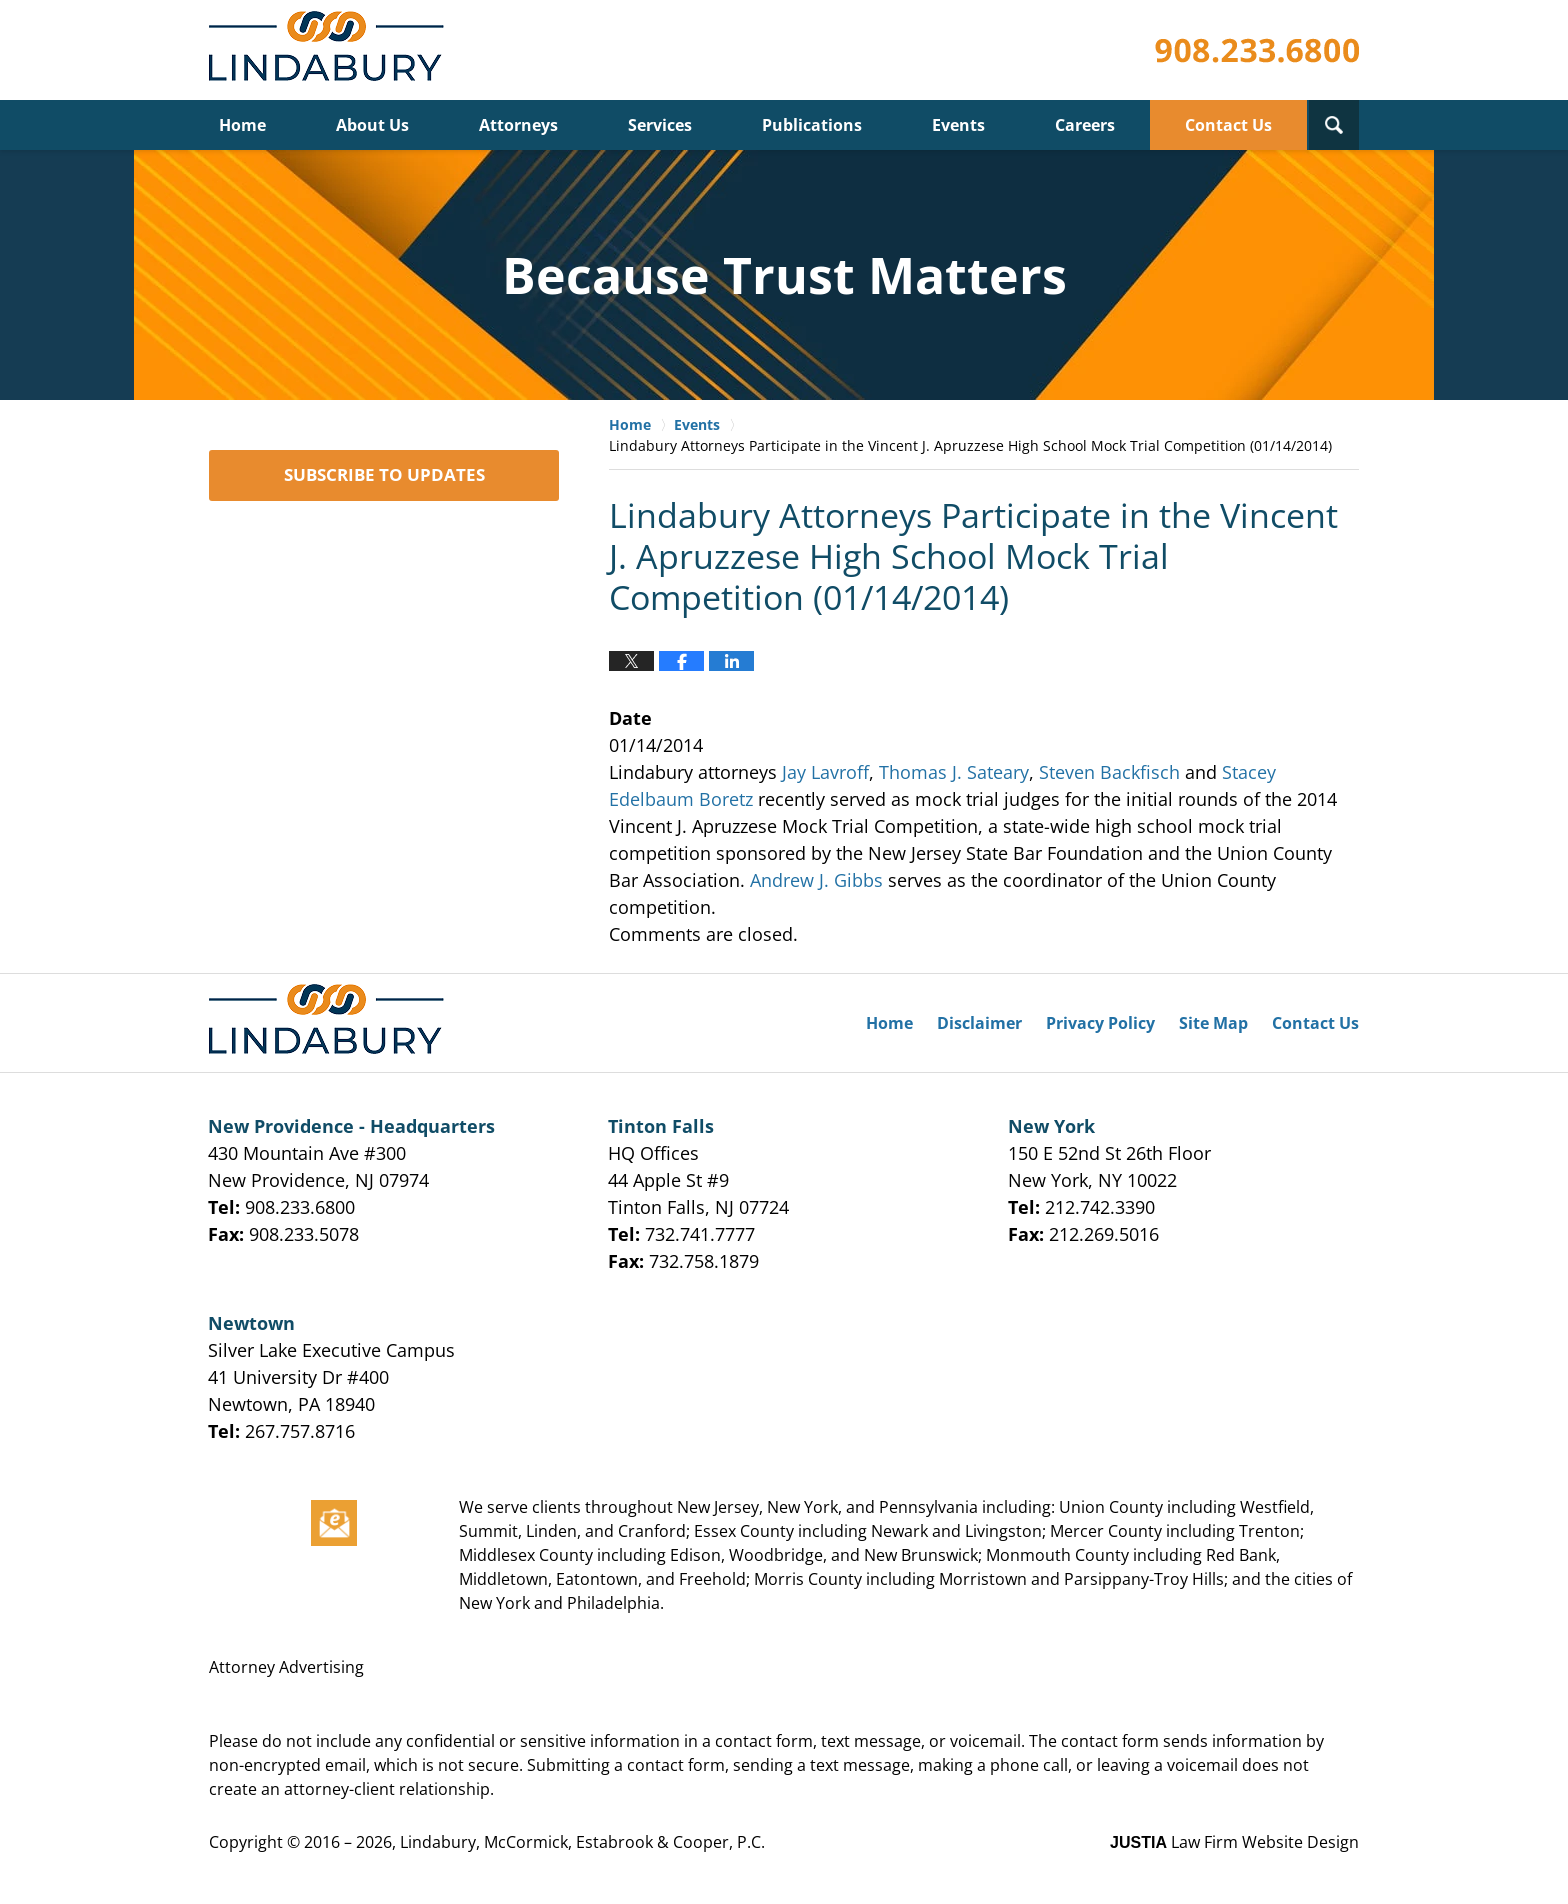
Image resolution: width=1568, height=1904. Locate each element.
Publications (812, 125)
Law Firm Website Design (1234, 1842)
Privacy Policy (1100, 1023)
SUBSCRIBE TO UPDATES (384, 474)
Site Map (1213, 1023)
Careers (1085, 125)
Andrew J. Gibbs (816, 880)
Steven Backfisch (1109, 772)
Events (958, 125)
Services (660, 125)
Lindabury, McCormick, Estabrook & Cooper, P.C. (582, 1842)
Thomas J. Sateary (954, 772)
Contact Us (1228, 125)
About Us (372, 125)
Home (242, 125)
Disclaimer (979, 1023)
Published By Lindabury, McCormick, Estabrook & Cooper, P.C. (1257, 50)
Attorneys (518, 125)
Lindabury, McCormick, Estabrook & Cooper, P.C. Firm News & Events (330, 50)
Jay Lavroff (825, 772)
